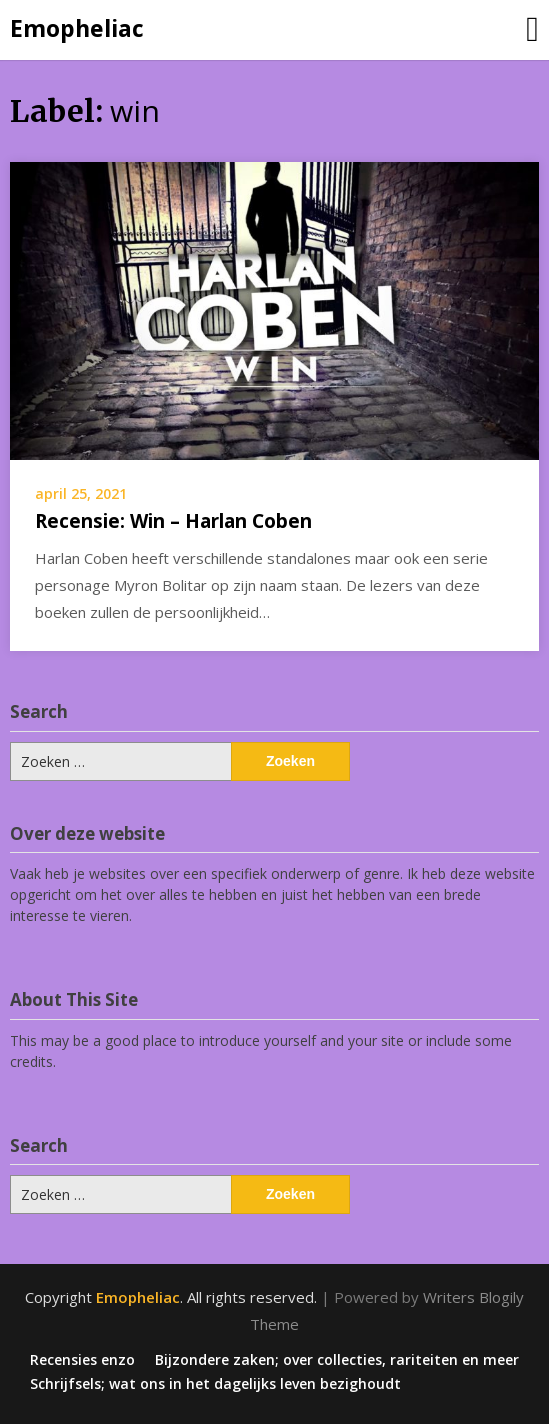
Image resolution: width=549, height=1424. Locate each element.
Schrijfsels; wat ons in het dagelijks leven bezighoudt (215, 1384)
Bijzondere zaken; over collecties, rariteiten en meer (337, 1360)
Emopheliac (77, 28)
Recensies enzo (82, 1360)
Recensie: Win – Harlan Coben (173, 521)
